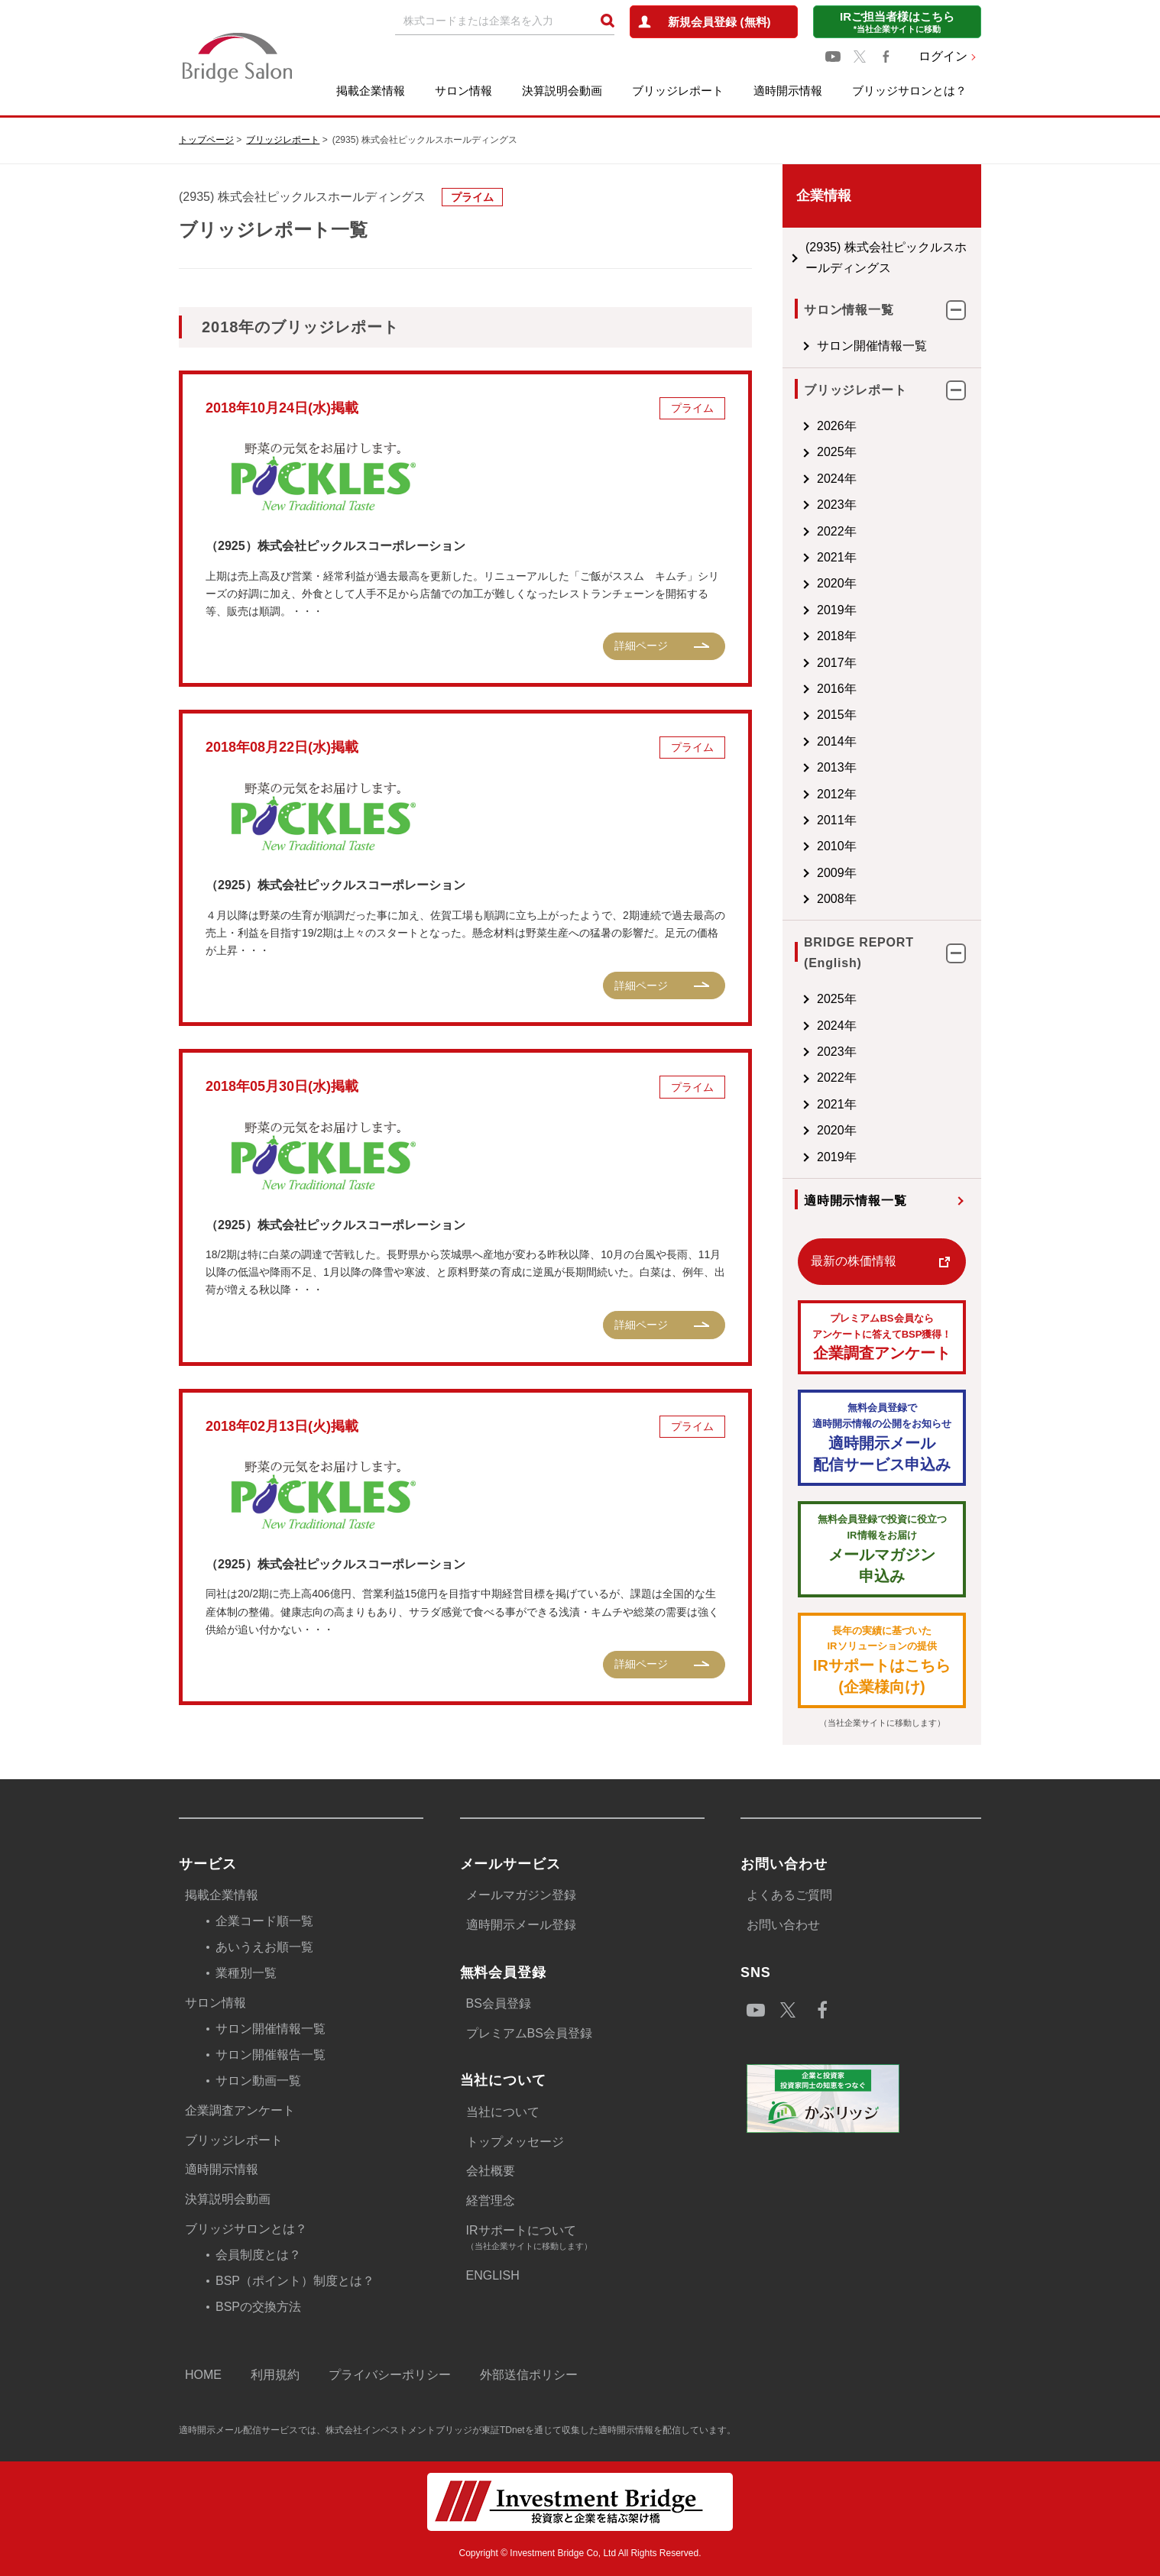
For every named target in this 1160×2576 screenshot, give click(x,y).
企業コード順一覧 (264, 1920)
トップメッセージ (515, 2141)
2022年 (791, 531)
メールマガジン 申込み (859, 1548)
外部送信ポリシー (529, 2374)
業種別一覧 (246, 1972)
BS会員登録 (498, 2003)
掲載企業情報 (370, 90)
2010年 (791, 846)
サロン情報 (463, 90)
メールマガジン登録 (521, 1894)
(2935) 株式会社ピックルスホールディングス (858, 257)
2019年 (791, 610)
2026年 (791, 425)
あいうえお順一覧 (264, 1946)
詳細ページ (595, 645)
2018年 (791, 635)
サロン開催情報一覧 (826, 345)
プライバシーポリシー (390, 2374)
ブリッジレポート (678, 90)
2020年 (791, 583)
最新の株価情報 (808, 1260)
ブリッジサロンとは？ (909, 90)
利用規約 (275, 2374)
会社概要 (490, 2170)
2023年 (791, 504)
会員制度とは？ (258, 2254)
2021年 (791, 557)
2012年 (791, 794)
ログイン (943, 56)
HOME (203, 2374)
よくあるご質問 (789, 1894)
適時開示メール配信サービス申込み (859, 1436)
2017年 (791, 662)
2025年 (791, 451)
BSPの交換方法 (258, 2306)
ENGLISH (493, 2275)
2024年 (791, 478)
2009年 (791, 872)
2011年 (791, 820)
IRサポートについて (585, 2239)
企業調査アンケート (859, 1336)
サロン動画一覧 (258, 2080)
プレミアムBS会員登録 (529, 2033)
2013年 (791, 767)
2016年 (791, 688)
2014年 (791, 741)
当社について (502, 2111)
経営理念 (490, 2200)
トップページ (206, 139)
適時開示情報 (787, 90)
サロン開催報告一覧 (270, 2054)
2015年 (791, 714)
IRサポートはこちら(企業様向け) (859, 1659)
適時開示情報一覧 (809, 1200)
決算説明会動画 (562, 90)
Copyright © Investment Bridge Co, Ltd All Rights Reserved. (580, 2553)
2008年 (791, 898)
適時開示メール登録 (521, 1924)
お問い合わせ (783, 1924)
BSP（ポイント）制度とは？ (294, 2280)
